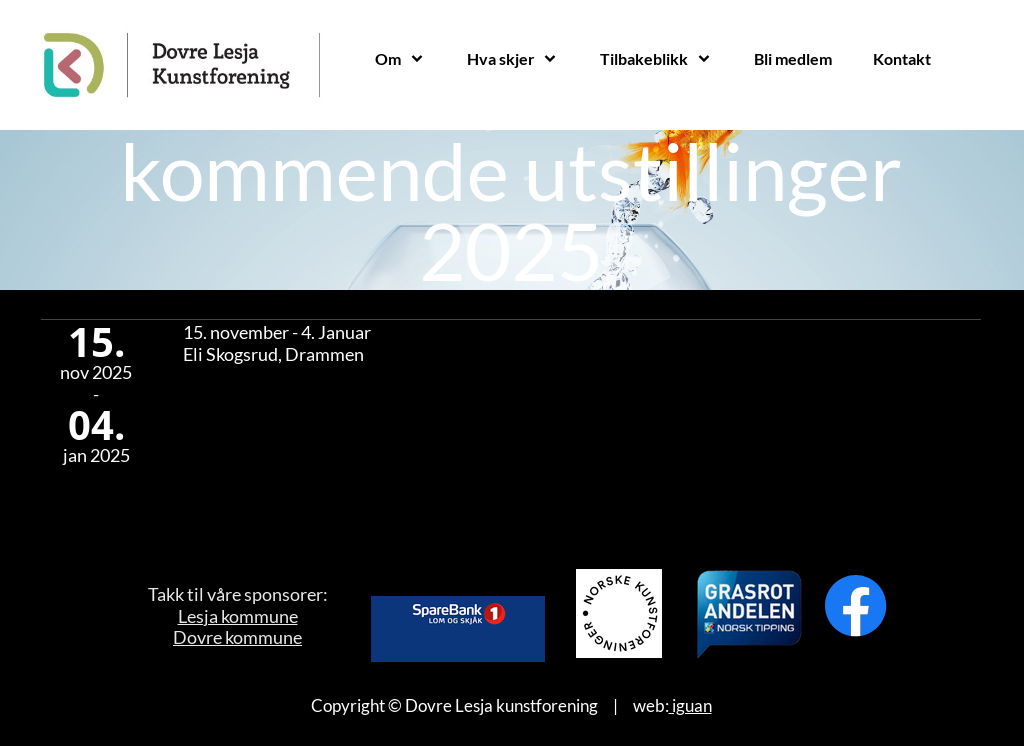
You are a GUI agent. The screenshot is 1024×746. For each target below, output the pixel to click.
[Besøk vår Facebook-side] (856, 606)
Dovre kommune (237, 637)
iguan (690, 705)
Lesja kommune (238, 616)
